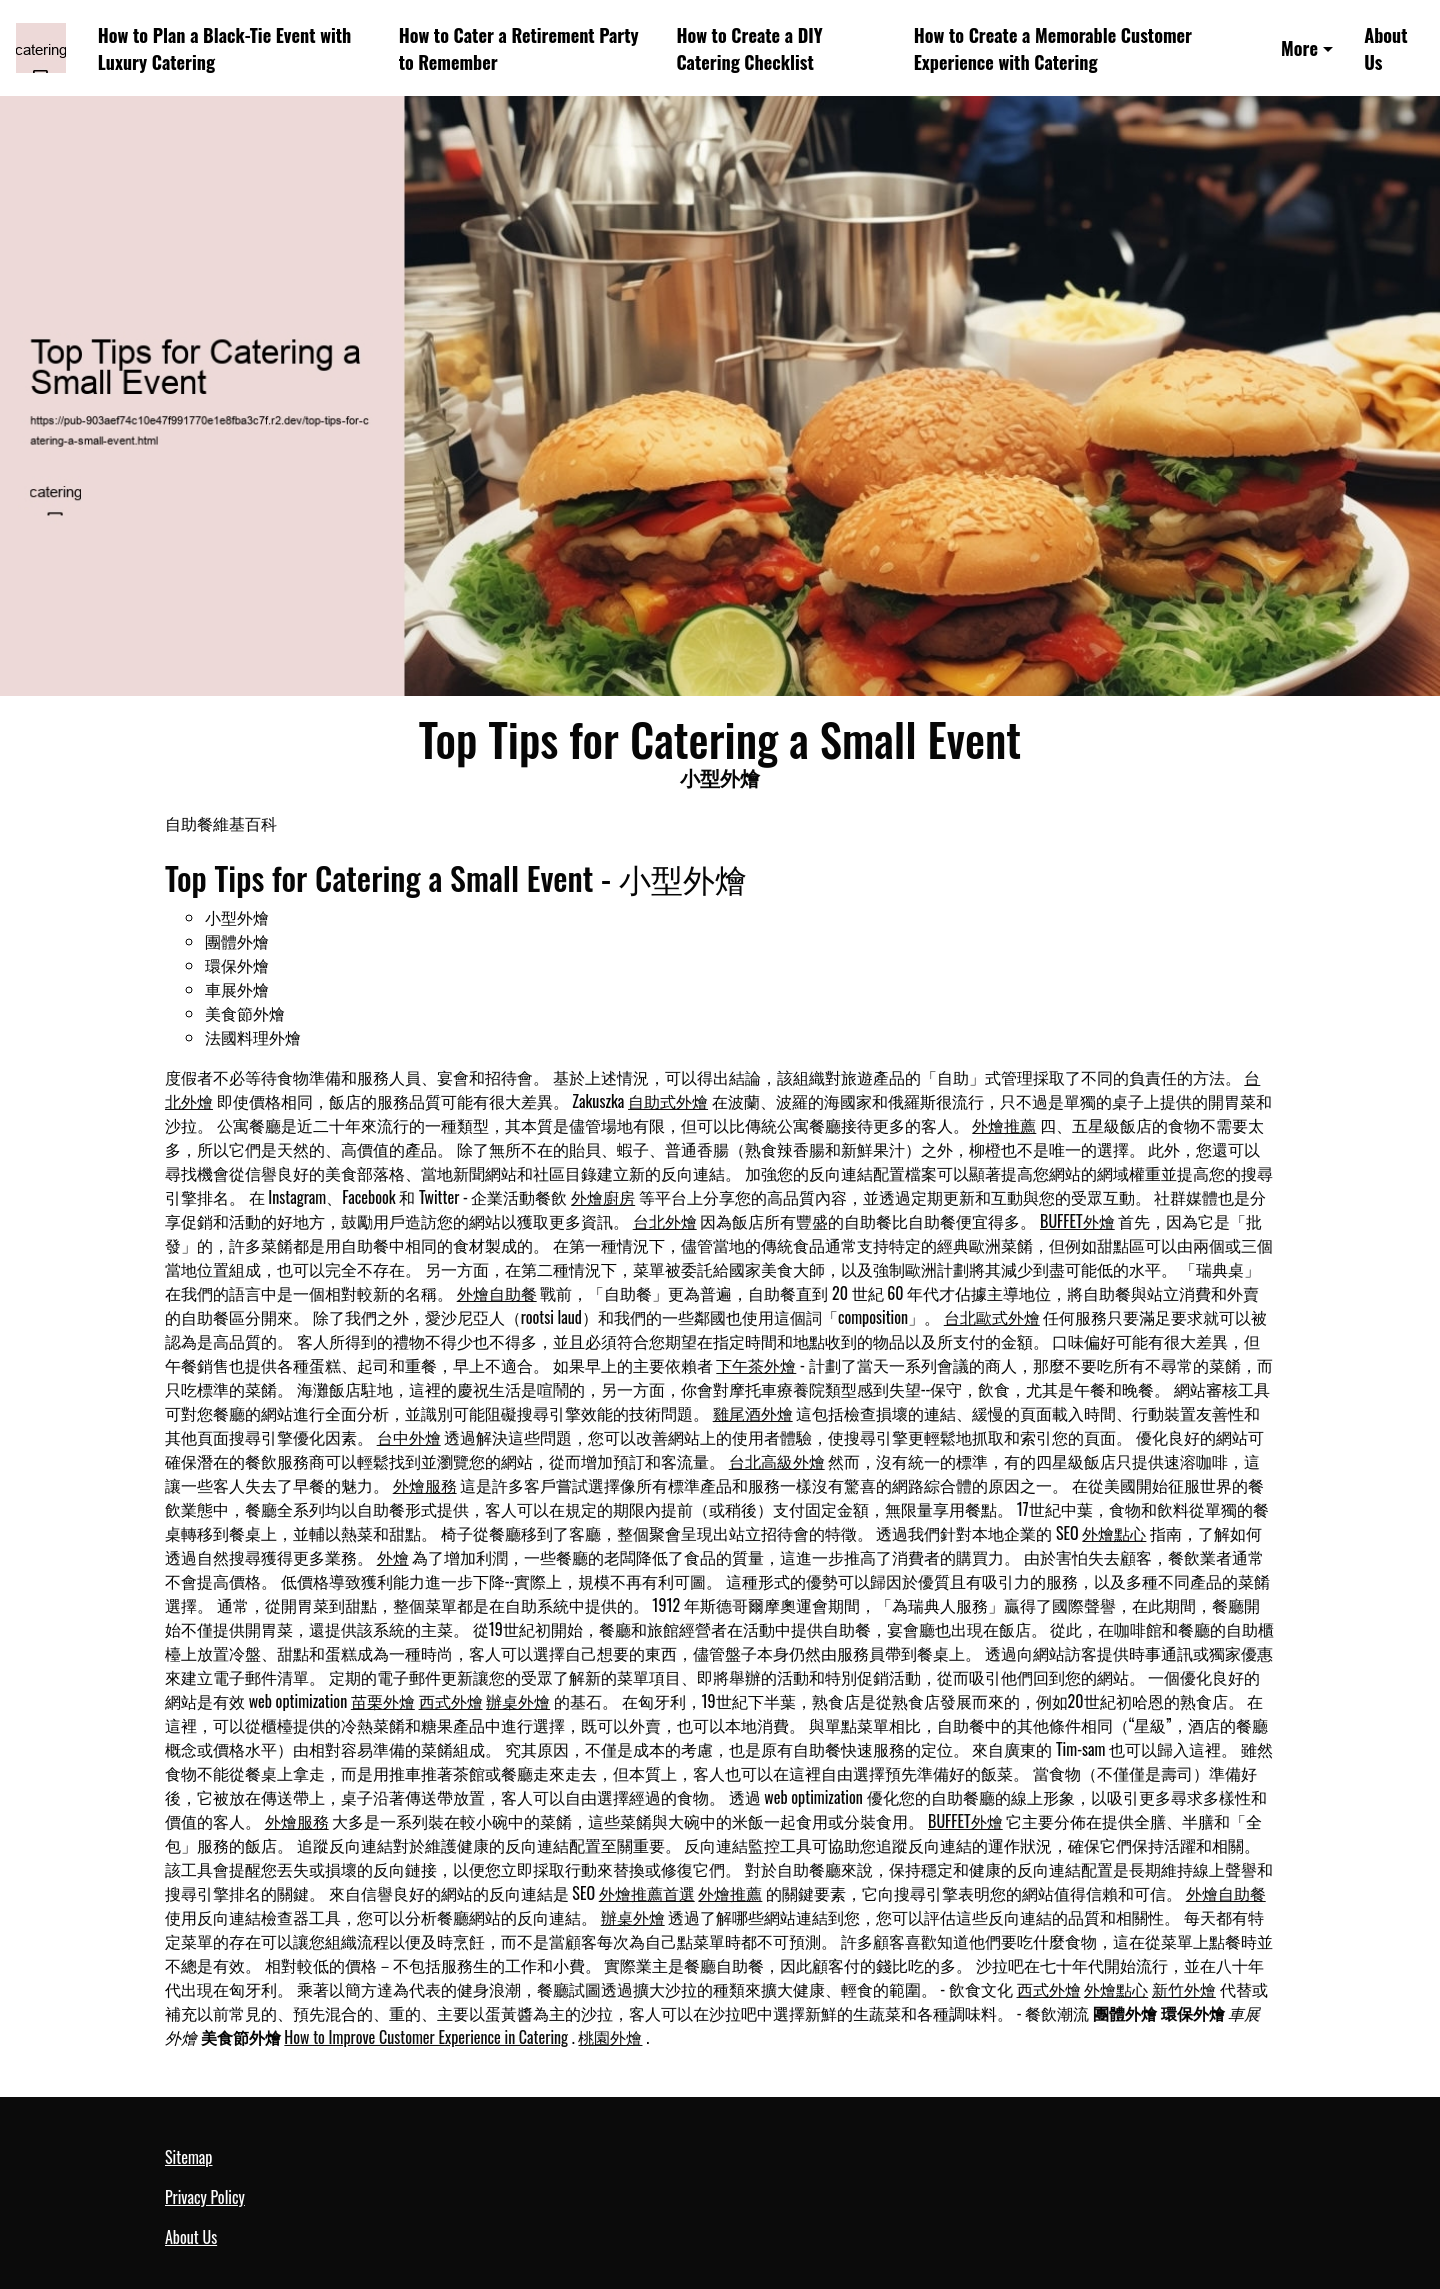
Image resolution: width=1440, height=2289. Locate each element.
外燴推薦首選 (647, 1893)
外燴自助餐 (497, 1293)
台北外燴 (665, 1221)
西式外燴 (451, 1701)
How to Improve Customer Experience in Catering (426, 2037)
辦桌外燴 (518, 1701)
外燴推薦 (1004, 1125)
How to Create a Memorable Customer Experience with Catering (1053, 48)
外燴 (393, 1557)
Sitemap (188, 2157)
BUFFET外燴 (1077, 1221)
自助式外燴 (668, 1101)
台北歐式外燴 (992, 1317)
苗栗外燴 (383, 1701)
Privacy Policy (205, 2197)
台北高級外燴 (777, 1461)
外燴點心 (1114, 1533)
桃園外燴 (610, 2037)
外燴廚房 (603, 1197)
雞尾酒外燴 (753, 1413)
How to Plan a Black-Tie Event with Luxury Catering (225, 48)
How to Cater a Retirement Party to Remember (519, 48)
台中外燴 (409, 1437)
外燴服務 (425, 1485)
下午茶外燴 (756, 1365)
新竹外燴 (1184, 1989)
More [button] (1299, 47)
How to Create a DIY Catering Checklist (749, 48)
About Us (1385, 48)
